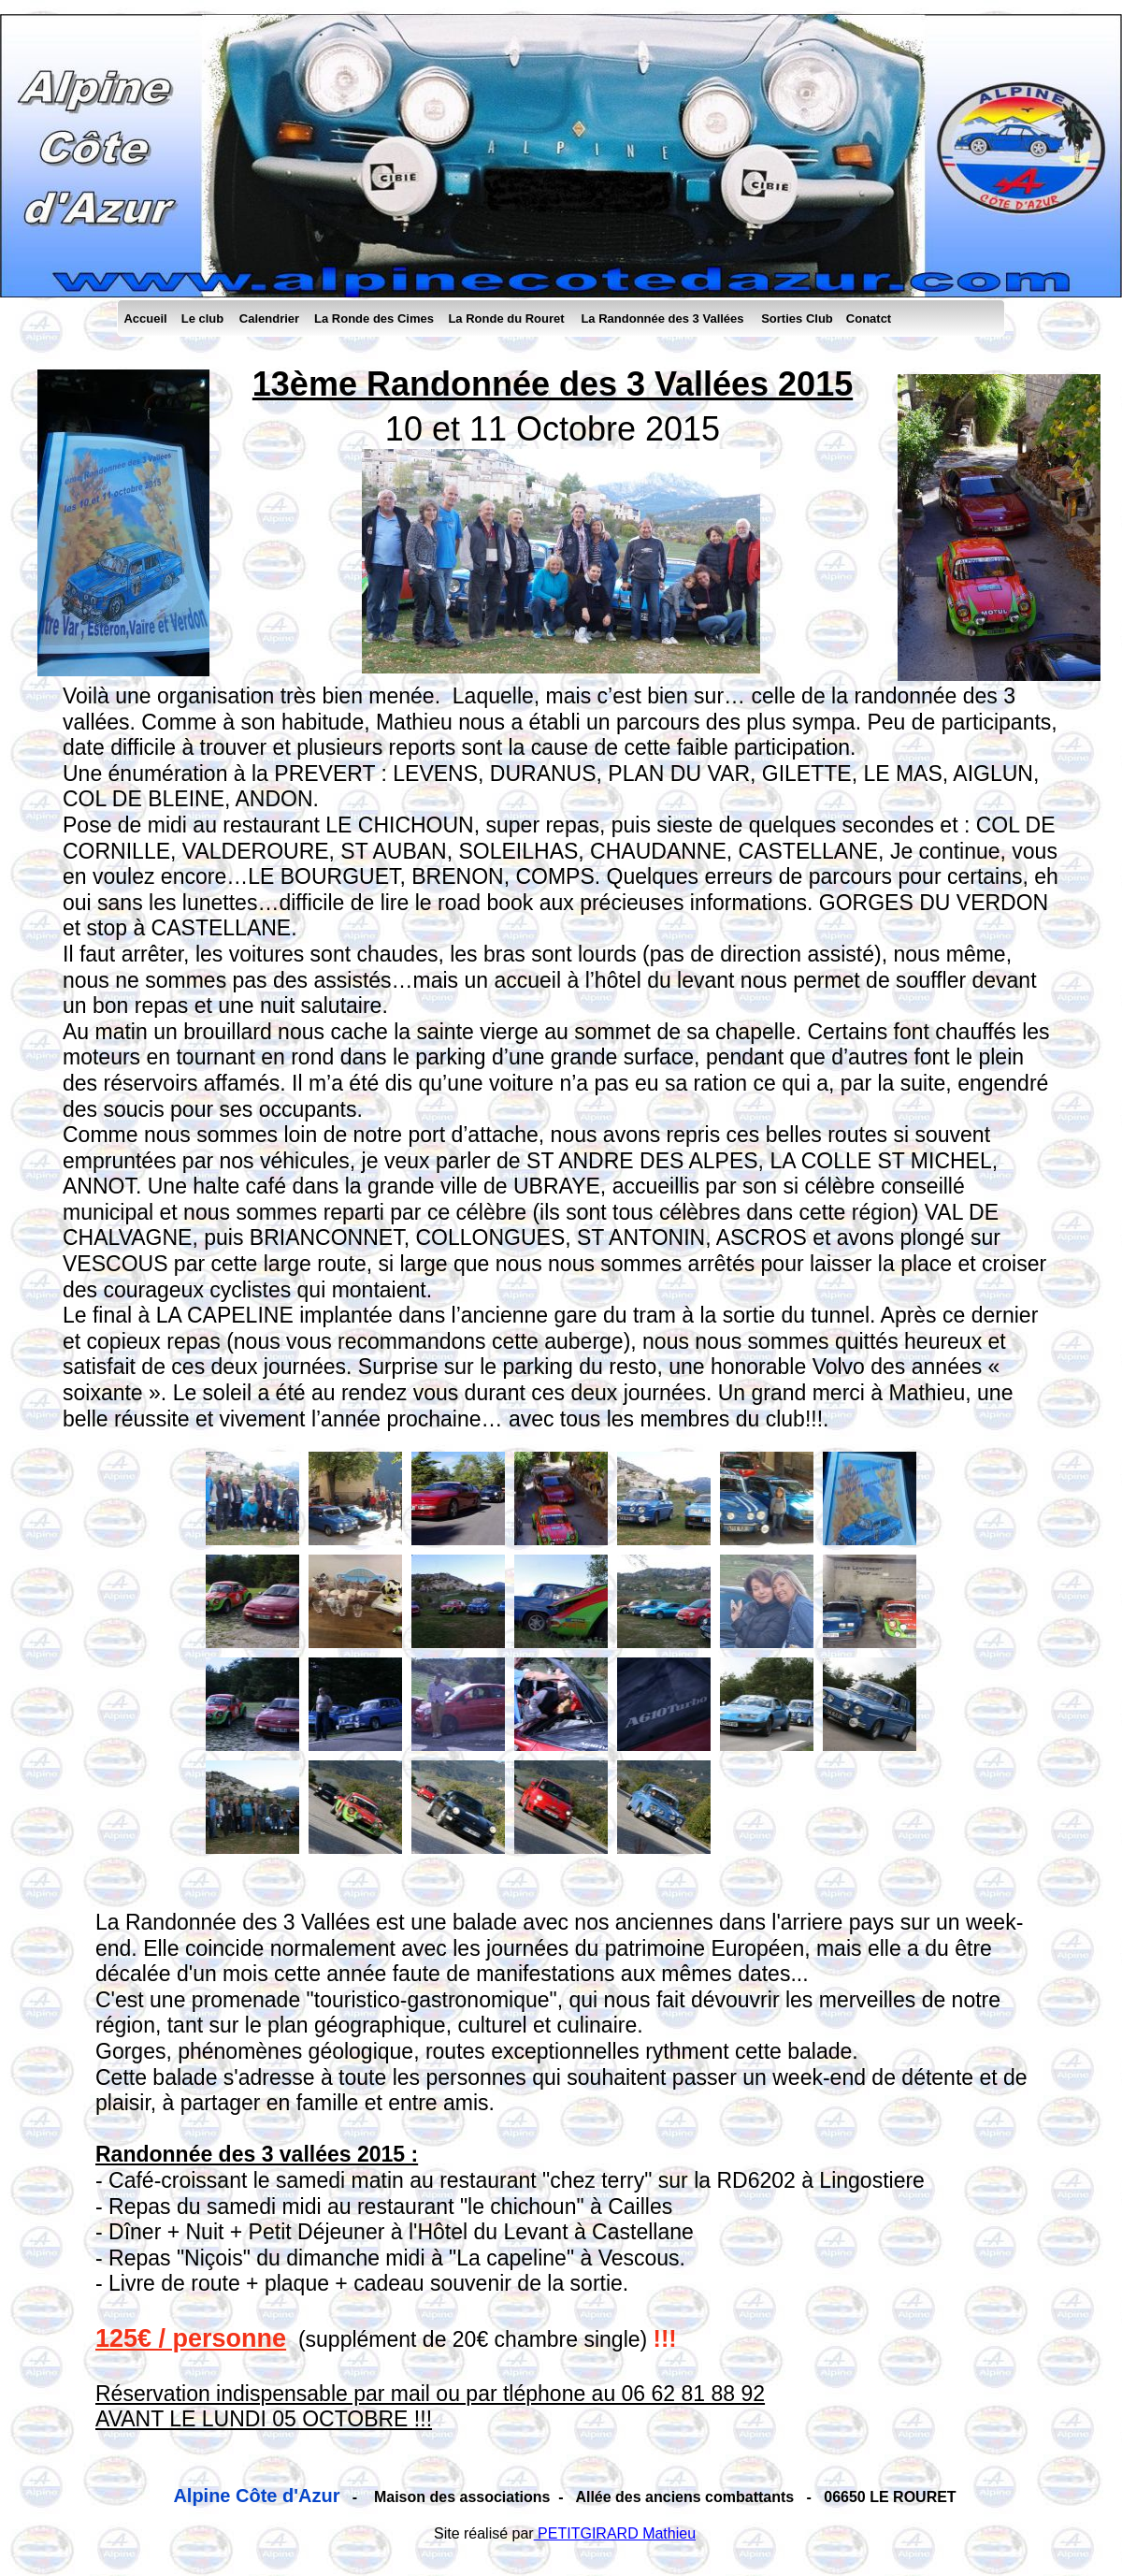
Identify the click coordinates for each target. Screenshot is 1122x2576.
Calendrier (269, 318)
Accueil (144, 318)
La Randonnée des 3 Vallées (662, 318)
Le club (202, 318)
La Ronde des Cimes (374, 318)
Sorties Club (797, 318)
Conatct (868, 318)
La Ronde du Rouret (506, 318)
